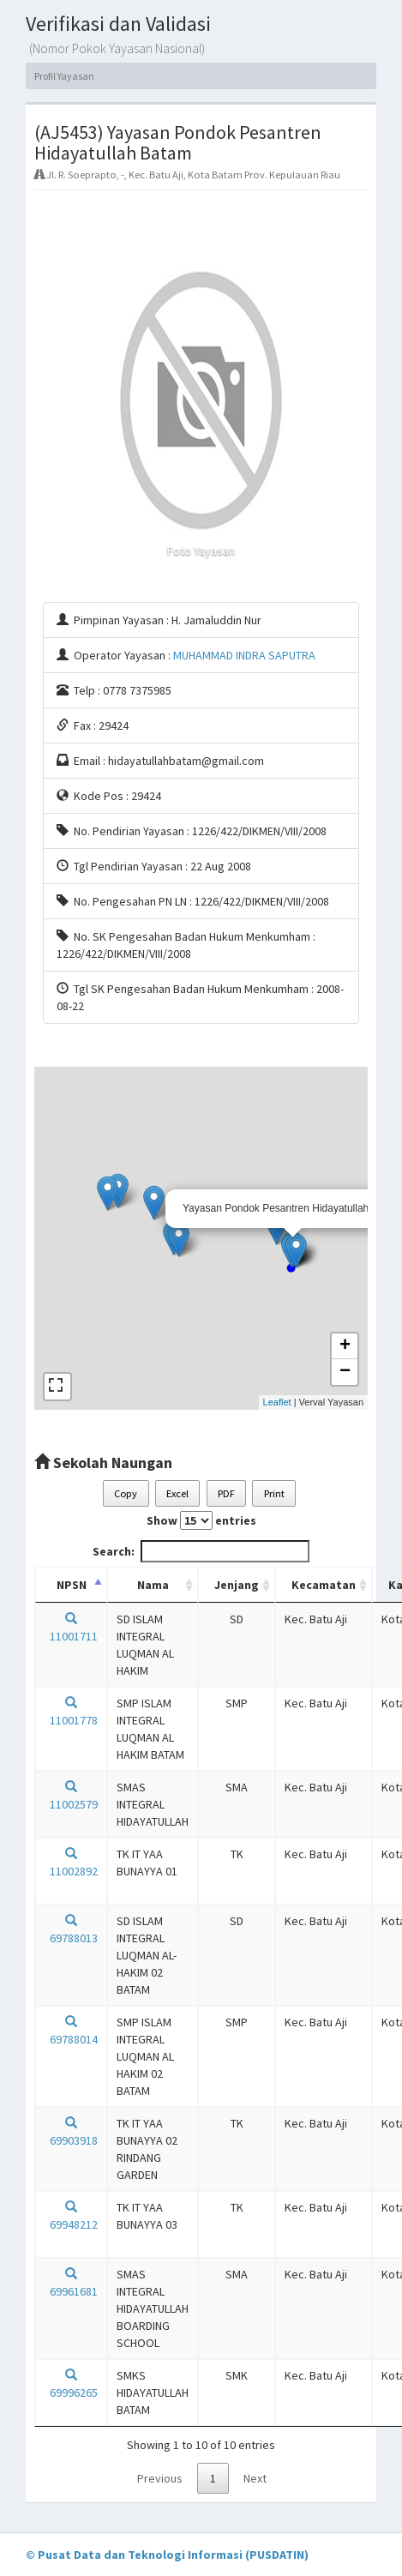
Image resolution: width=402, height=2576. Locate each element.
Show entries (201, 1520)
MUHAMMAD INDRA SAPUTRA (244, 655)
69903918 (71, 2132)
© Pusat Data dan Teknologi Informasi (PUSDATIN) (167, 2554)
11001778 (71, 1712)
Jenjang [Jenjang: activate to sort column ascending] (236, 1584)
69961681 (71, 2283)
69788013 (71, 1930)
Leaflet (277, 1402)
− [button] (345, 1372)
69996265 (71, 2384)
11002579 (71, 1796)
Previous (160, 2478)
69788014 (71, 2031)
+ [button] (345, 1346)
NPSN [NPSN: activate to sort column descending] (72, 1584)
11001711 (71, 1628)
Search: (201, 1551)
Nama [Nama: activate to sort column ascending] (153, 1584)
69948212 (71, 2216)
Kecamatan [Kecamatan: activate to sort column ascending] (323, 1584)
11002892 (71, 1863)
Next (255, 2478)
